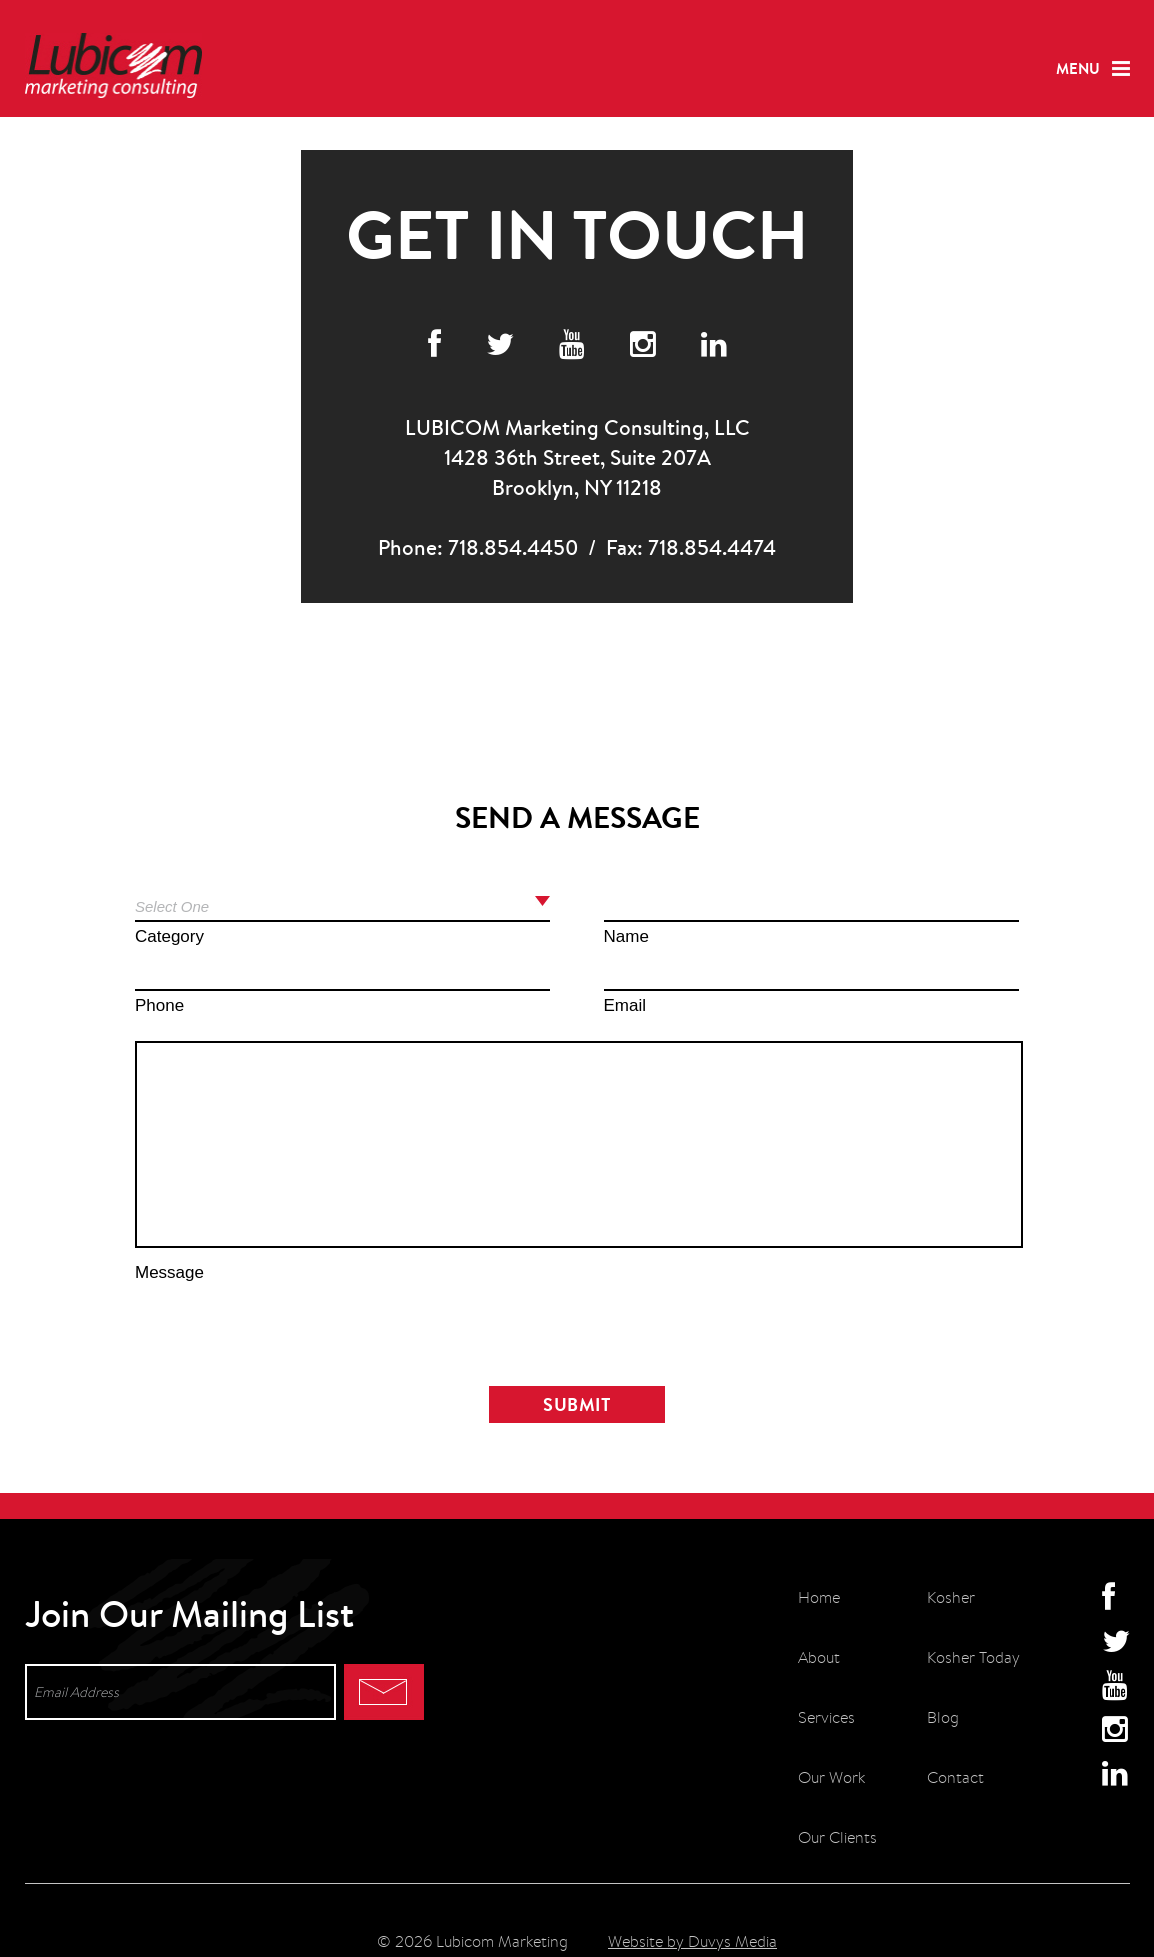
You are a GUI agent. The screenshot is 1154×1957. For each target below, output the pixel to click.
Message (169, 1272)
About (819, 1657)
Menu (1078, 68)
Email (625, 1005)
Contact (955, 1777)
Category (169, 936)
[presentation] (577, 1327)
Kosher (951, 1597)
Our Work (831, 1777)
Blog (943, 1717)
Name (626, 936)
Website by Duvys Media (692, 1941)
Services (826, 1717)
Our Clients (837, 1837)
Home (819, 1597)
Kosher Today (973, 1657)
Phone (159, 1005)
